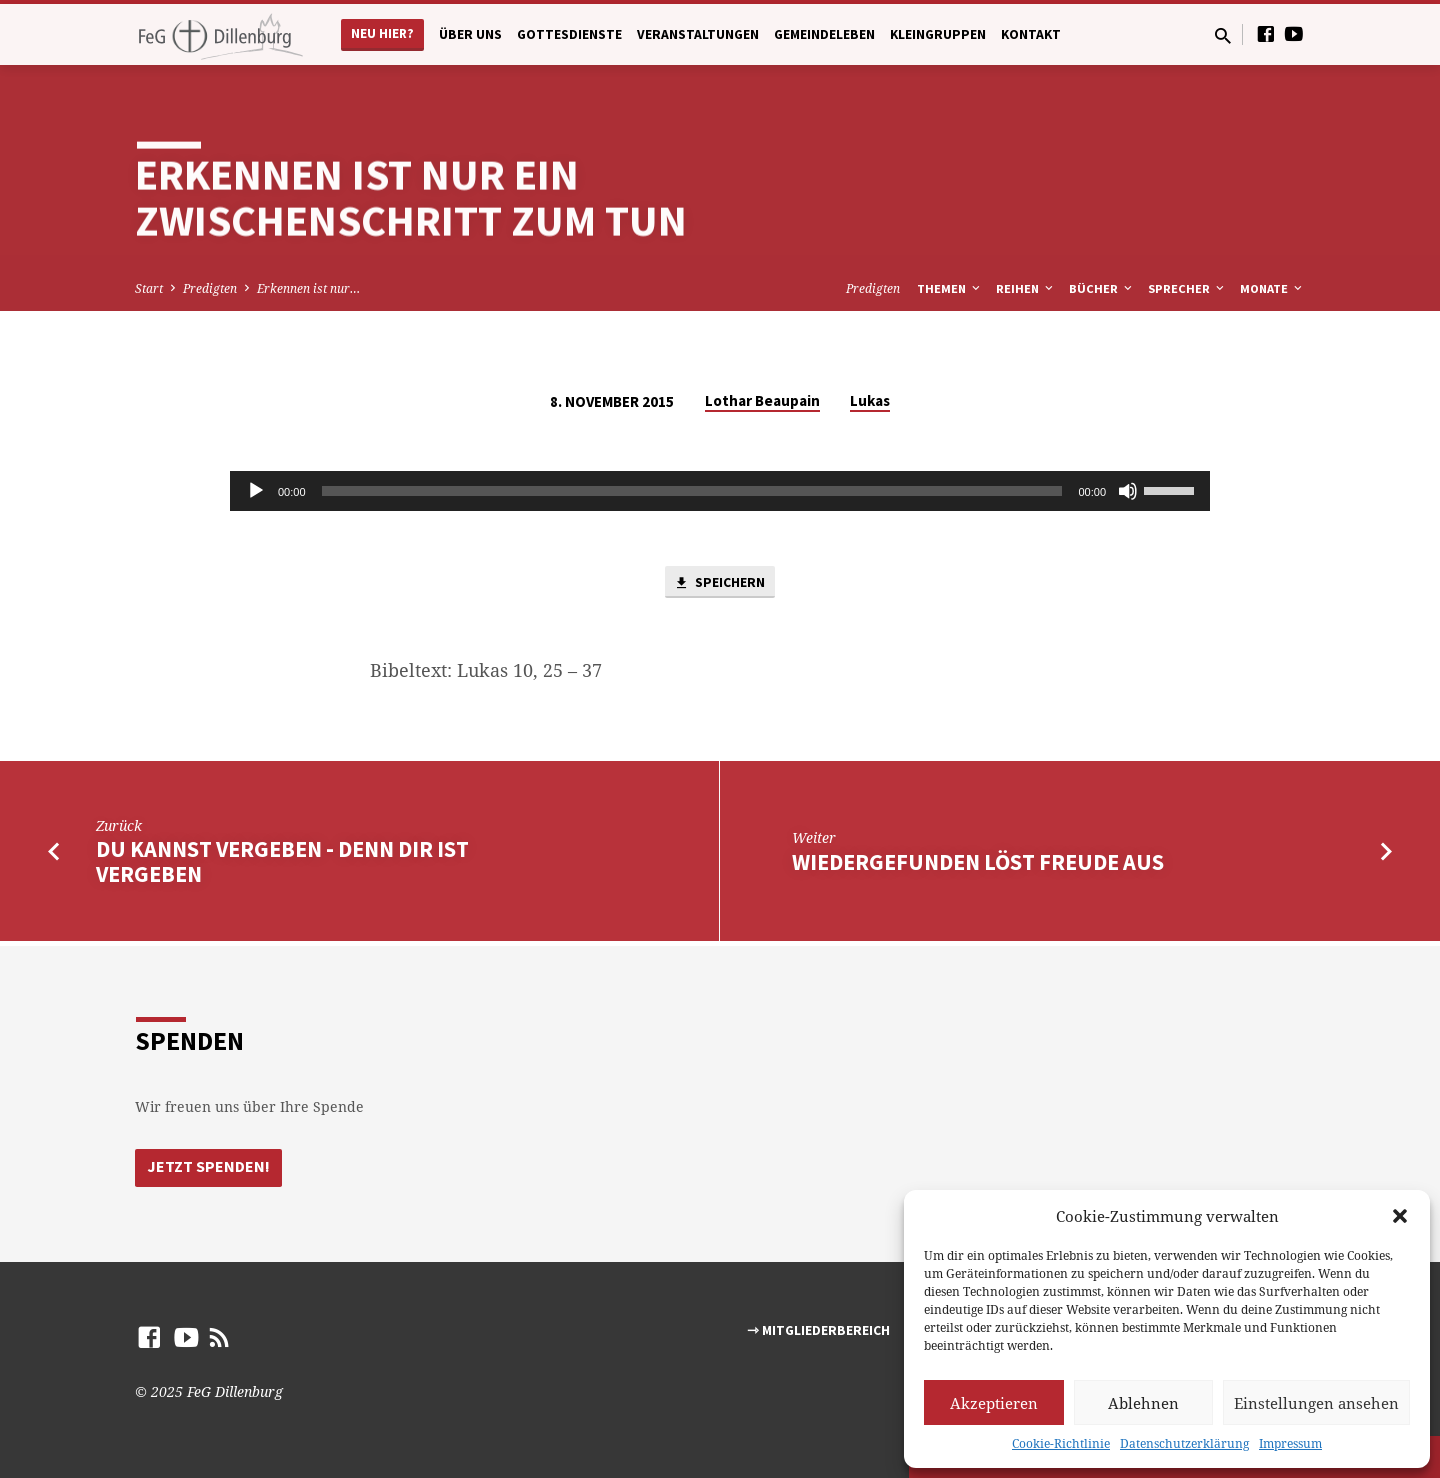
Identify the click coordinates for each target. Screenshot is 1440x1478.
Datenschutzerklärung (1184, 1443)
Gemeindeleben (824, 34)
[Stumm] (1128, 491)
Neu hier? (382, 33)
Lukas (870, 400)
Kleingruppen (938, 34)
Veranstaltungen (698, 34)
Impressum (1290, 1443)
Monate (1272, 288)
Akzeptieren (994, 1403)
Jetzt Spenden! (209, 1167)
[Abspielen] (256, 491)
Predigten (210, 288)
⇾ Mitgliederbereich (818, 1330)
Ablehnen (1143, 1403)
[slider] (692, 491)
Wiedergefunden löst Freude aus (978, 865)
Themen (950, 288)
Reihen (1026, 288)
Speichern (719, 584)
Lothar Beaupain (762, 400)
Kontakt (1031, 34)
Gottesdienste (569, 34)
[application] (720, 491)
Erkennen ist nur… (308, 288)
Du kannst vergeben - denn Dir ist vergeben (282, 864)
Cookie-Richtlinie (1061, 1443)
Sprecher (1187, 288)
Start (149, 288)
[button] (1400, 1216)
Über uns (470, 34)
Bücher (1102, 288)
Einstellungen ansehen (1316, 1403)
